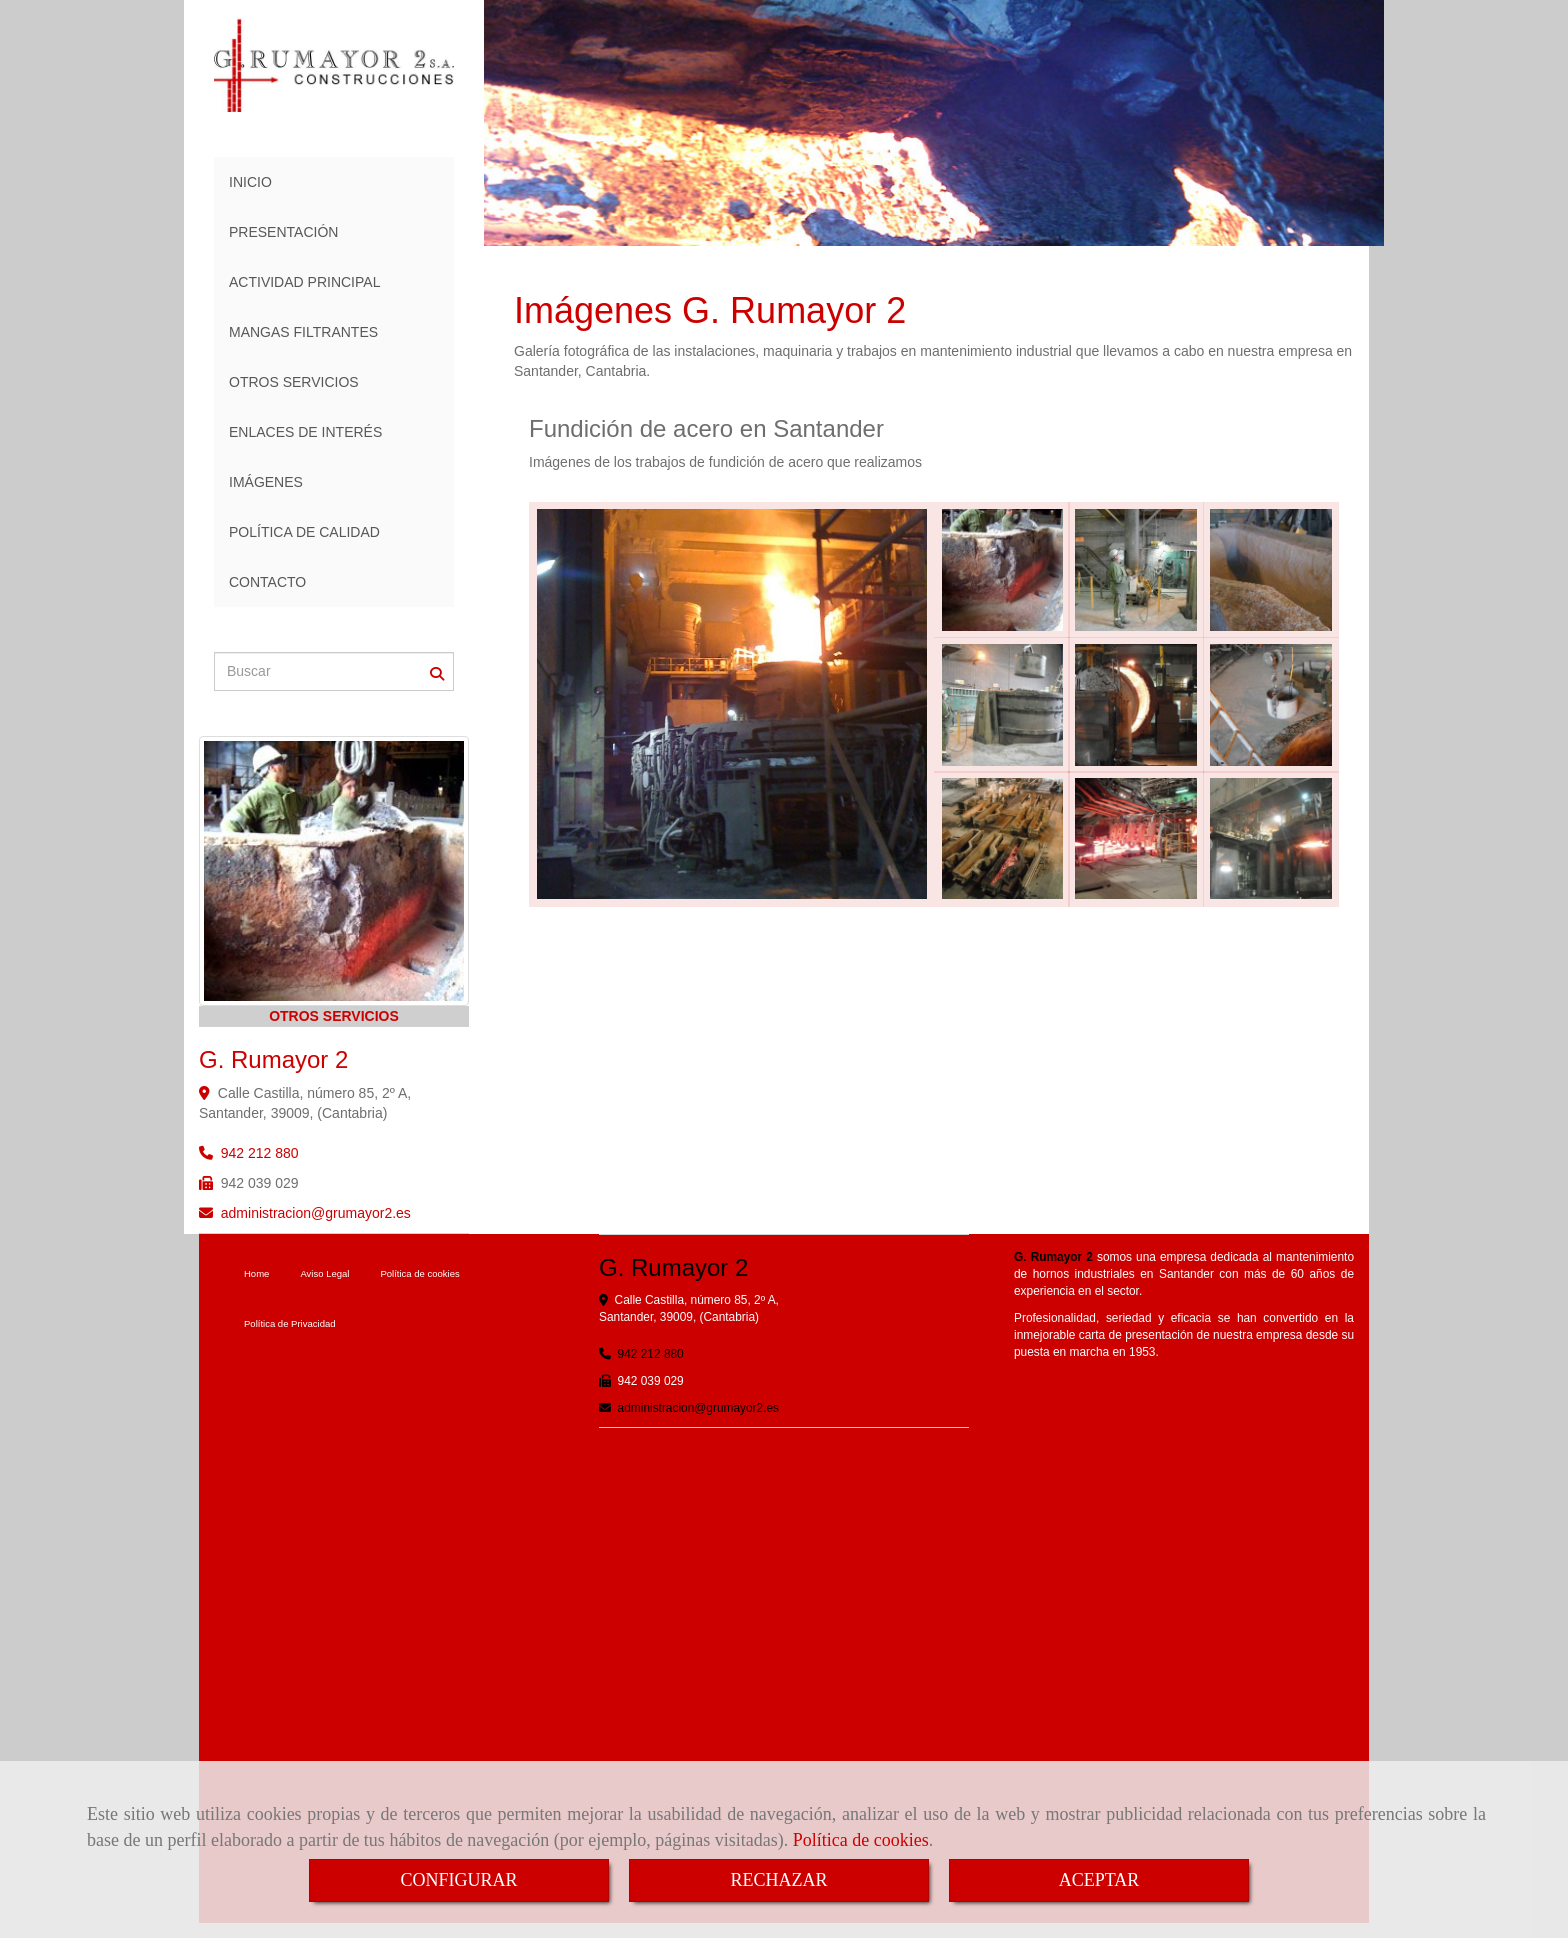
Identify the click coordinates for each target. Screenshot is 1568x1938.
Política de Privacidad (290, 1323)
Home (256, 1273)
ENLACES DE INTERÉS (305, 432)
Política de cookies (861, 1840)
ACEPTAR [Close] (1099, 1880)
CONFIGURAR (458, 1880)
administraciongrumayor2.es (316, 1213)
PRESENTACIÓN (283, 232)
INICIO (250, 182)
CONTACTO (267, 582)
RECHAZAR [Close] (778, 1880)
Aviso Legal (324, 1273)
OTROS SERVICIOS (294, 382)
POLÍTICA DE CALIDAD (304, 532)
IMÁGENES (266, 482)
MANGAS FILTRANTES (303, 332)
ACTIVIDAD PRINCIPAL (304, 282)
